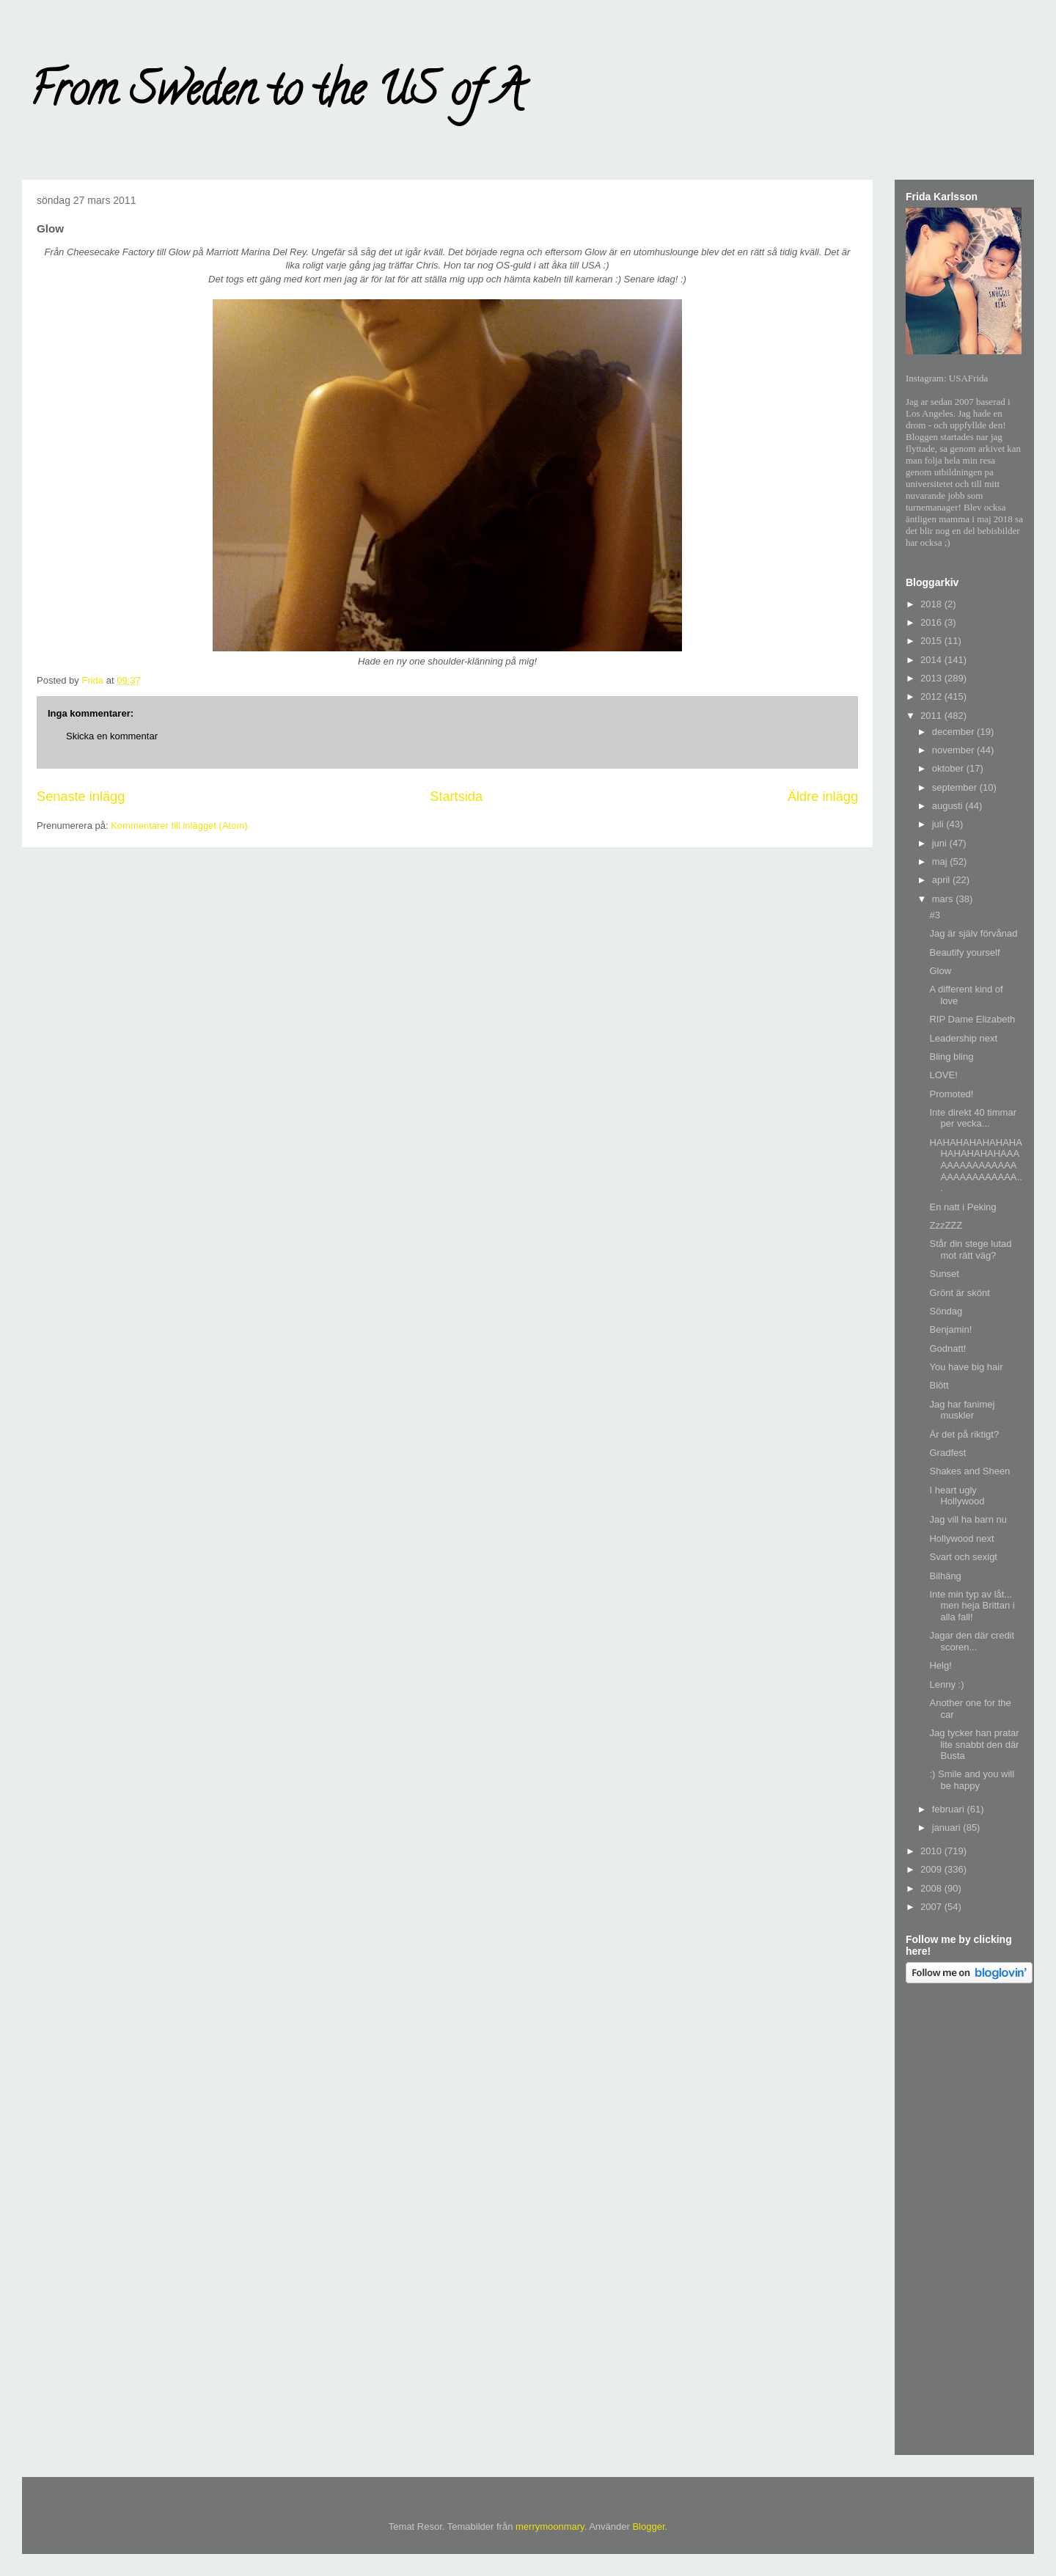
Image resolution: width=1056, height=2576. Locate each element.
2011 (932, 715)
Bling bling (951, 1056)
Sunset (943, 1273)
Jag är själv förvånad (973, 933)
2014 (932, 659)
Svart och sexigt (963, 1556)
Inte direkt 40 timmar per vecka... (972, 1118)
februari (949, 1809)
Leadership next (963, 1038)
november (954, 749)
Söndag (945, 1311)
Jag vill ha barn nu (968, 1519)
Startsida (456, 796)
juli (939, 824)
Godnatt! (947, 1348)
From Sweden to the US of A (276, 94)
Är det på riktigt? (964, 1434)
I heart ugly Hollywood (956, 1496)
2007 (932, 1906)
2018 (932, 604)
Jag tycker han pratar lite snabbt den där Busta (974, 1744)
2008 (932, 1888)
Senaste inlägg (81, 796)
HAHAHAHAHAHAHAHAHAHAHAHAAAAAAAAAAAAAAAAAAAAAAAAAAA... (975, 1165)
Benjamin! (950, 1329)
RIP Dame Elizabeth (972, 1019)
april (942, 879)
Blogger (648, 2526)
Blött (938, 1385)
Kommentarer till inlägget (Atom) (179, 825)
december (954, 731)
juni (941, 843)
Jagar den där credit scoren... (971, 1641)
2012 (932, 696)
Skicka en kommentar (112, 736)
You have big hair (965, 1366)
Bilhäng (945, 1575)
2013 (932, 678)
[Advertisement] (964, 2222)
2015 (932, 640)
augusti (949, 805)
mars (944, 898)
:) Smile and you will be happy (971, 1779)
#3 (934, 915)
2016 (932, 622)
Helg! (940, 1665)
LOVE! (943, 1074)
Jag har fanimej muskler (961, 1410)
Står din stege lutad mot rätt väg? (970, 1249)
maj (941, 861)
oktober (949, 768)
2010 (932, 1850)
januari (948, 1827)
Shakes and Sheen (969, 1471)
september (956, 787)
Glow (940, 970)
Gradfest (947, 1452)
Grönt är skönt (959, 1292)
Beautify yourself (964, 952)
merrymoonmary (550, 2526)
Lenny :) (946, 1684)
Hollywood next (961, 1538)
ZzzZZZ (945, 1225)
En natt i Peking (962, 1206)
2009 (932, 1869)
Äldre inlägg (823, 796)
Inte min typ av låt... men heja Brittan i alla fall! (971, 1605)
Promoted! (951, 1093)
